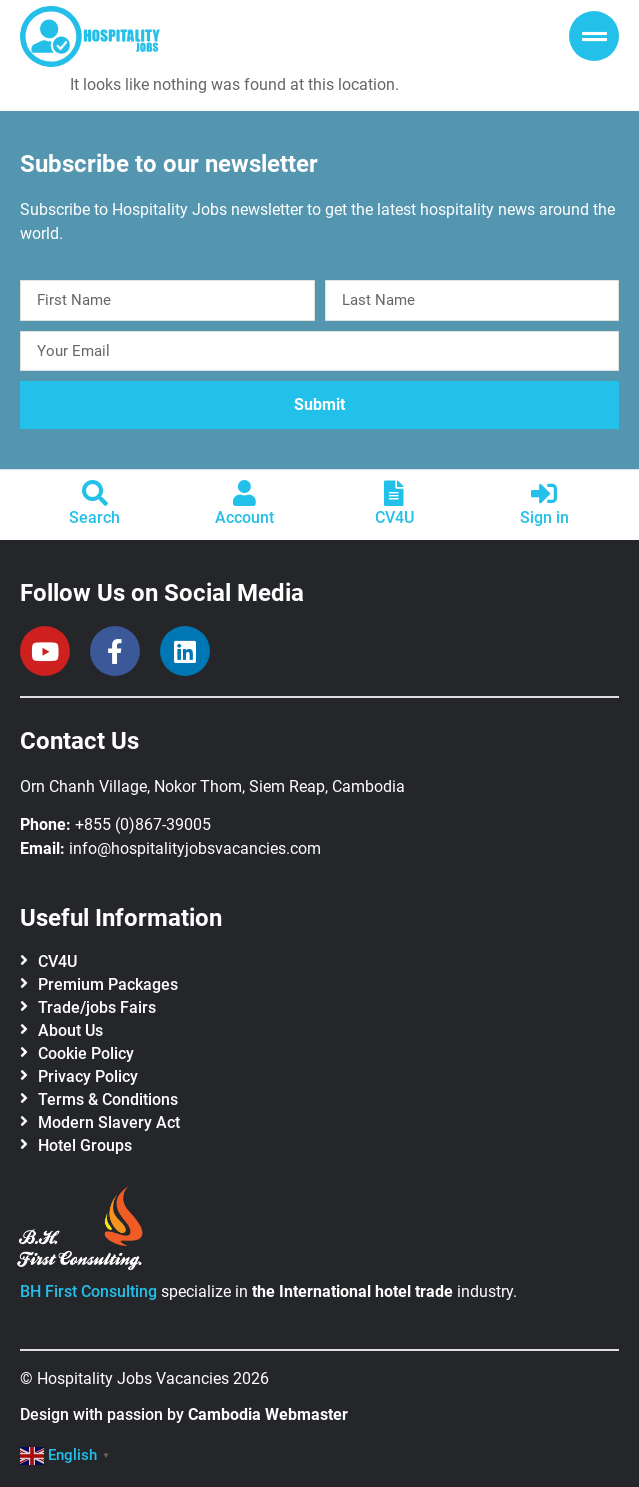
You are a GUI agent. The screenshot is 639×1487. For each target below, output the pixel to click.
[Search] (95, 493)
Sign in (544, 517)
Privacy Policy (88, 1076)
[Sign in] (544, 493)
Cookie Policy (86, 1053)
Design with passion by (184, 1414)
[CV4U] (394, 493)
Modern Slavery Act (109, 1122)
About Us (70, 1030)
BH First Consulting (88, 1291)
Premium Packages (108, 984)
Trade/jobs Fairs (97, 1007)
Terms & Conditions (108, 1099)
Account (244, 517)
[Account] (245, 493)
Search (94, 517)
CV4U (394, 517)
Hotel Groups (85, 1145)
